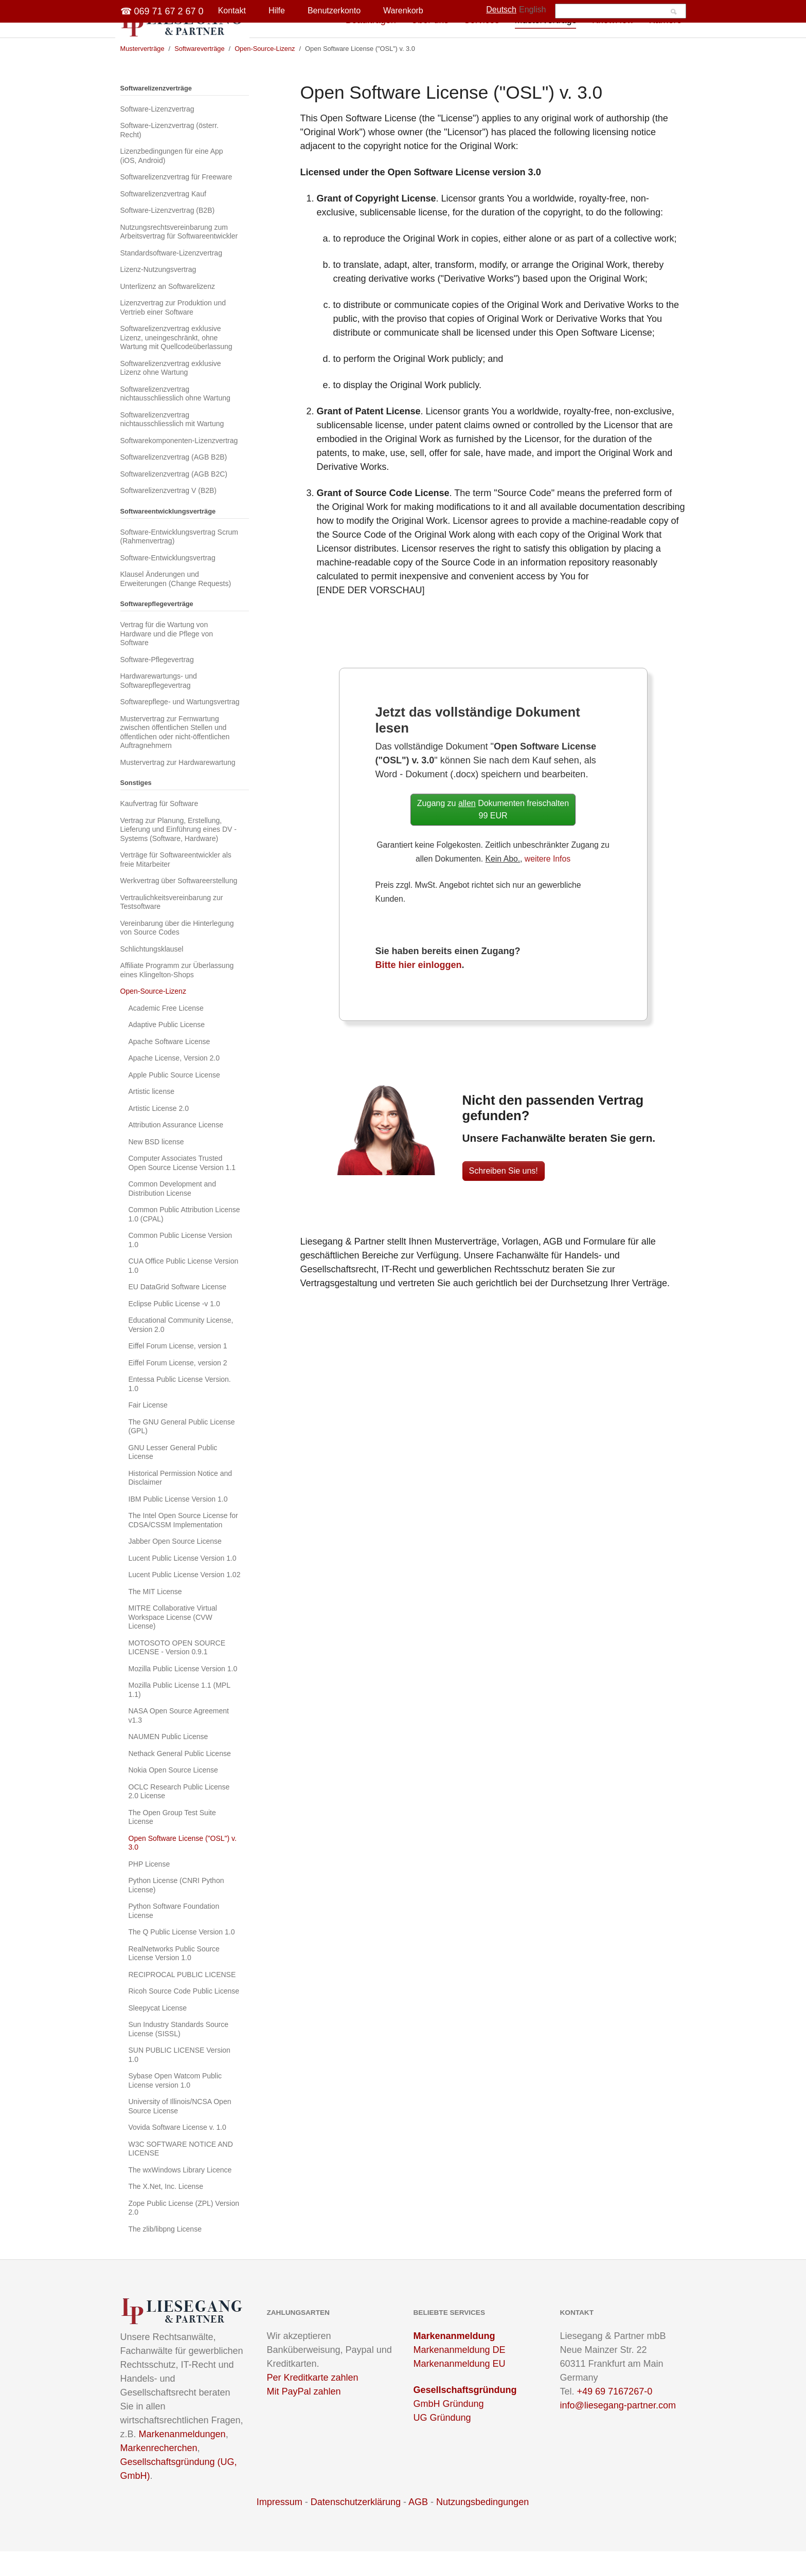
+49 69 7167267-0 (615, 2416)
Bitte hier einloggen (418, 989)
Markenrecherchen (159, 2473)
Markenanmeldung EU (460, 2388)
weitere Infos (547, 883)
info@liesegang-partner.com (618, 2430)
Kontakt (232, 10)
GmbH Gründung (449, 2428)
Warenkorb (403, 10)
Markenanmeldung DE (460, 2374)
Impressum (279, 2527)
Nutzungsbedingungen (482, 2527)
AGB (418, 2527)
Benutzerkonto (334, 10)
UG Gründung (442, 2442)
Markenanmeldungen (182, 2459)
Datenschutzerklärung (356, 2527)
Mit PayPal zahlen (304, 2416)
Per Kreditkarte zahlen (313, 2402)
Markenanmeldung (454, 2360)
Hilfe (276, 10)
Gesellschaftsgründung (465, 2414)
